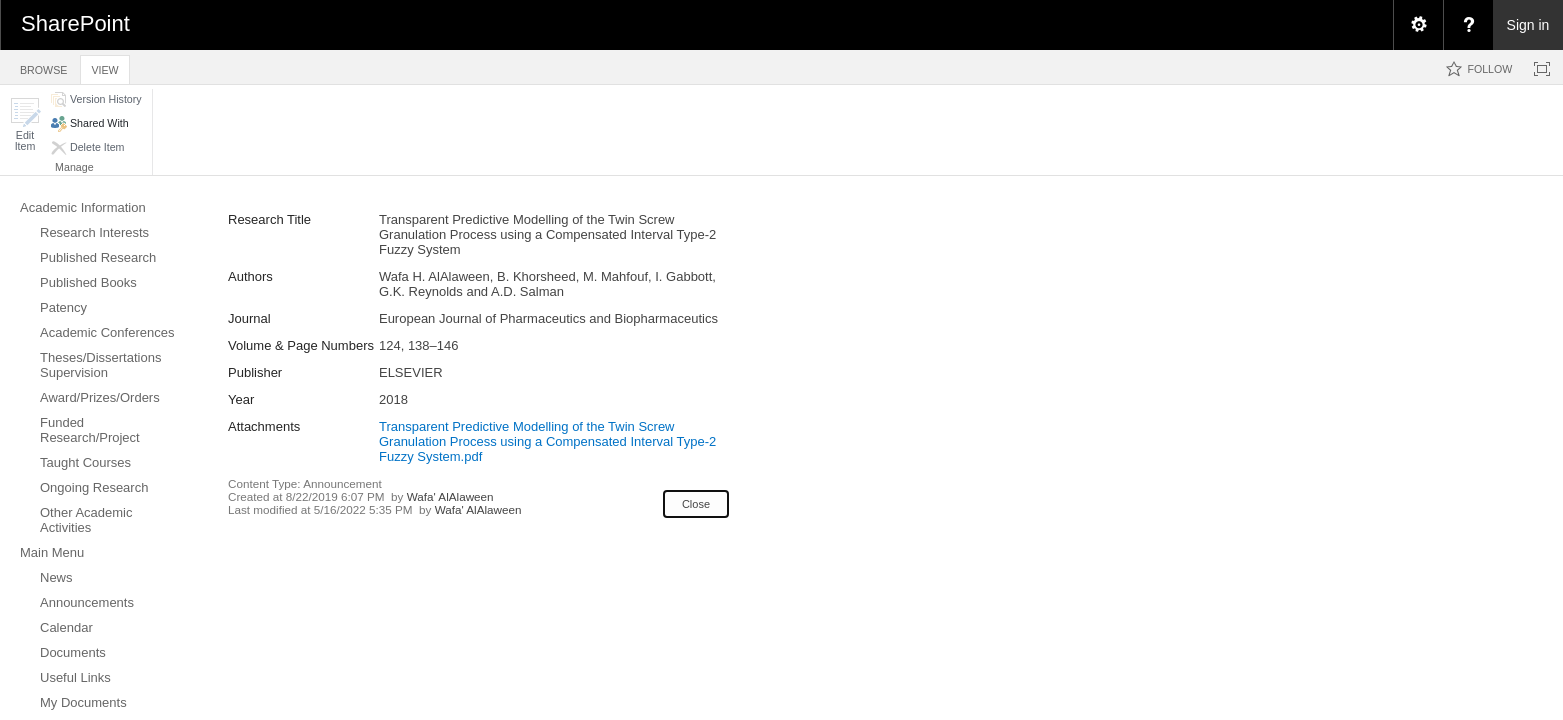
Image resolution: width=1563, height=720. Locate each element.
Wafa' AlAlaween (450, 496)
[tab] (43, 66)
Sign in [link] (1528, 25)
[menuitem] (1418, 25)
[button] (25, 124)
